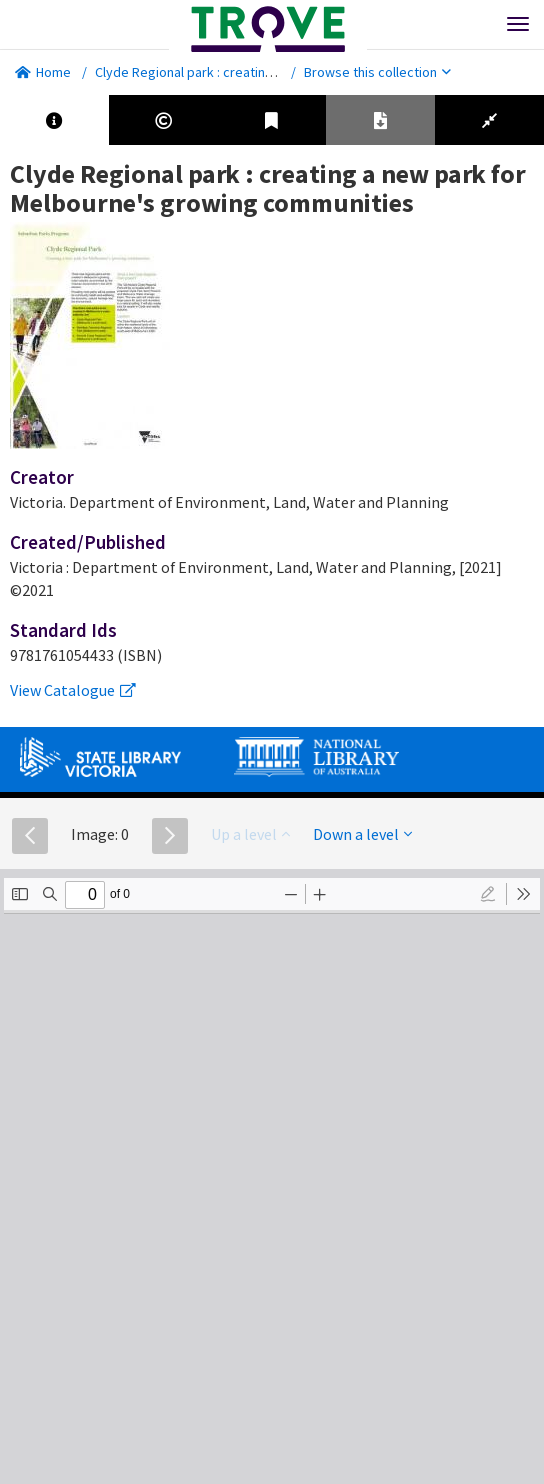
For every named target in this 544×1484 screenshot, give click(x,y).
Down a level (362, 834)
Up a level (250, 834)
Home (43, 72)
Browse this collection (377, 72)
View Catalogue (73, 690)
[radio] (488, 894)
